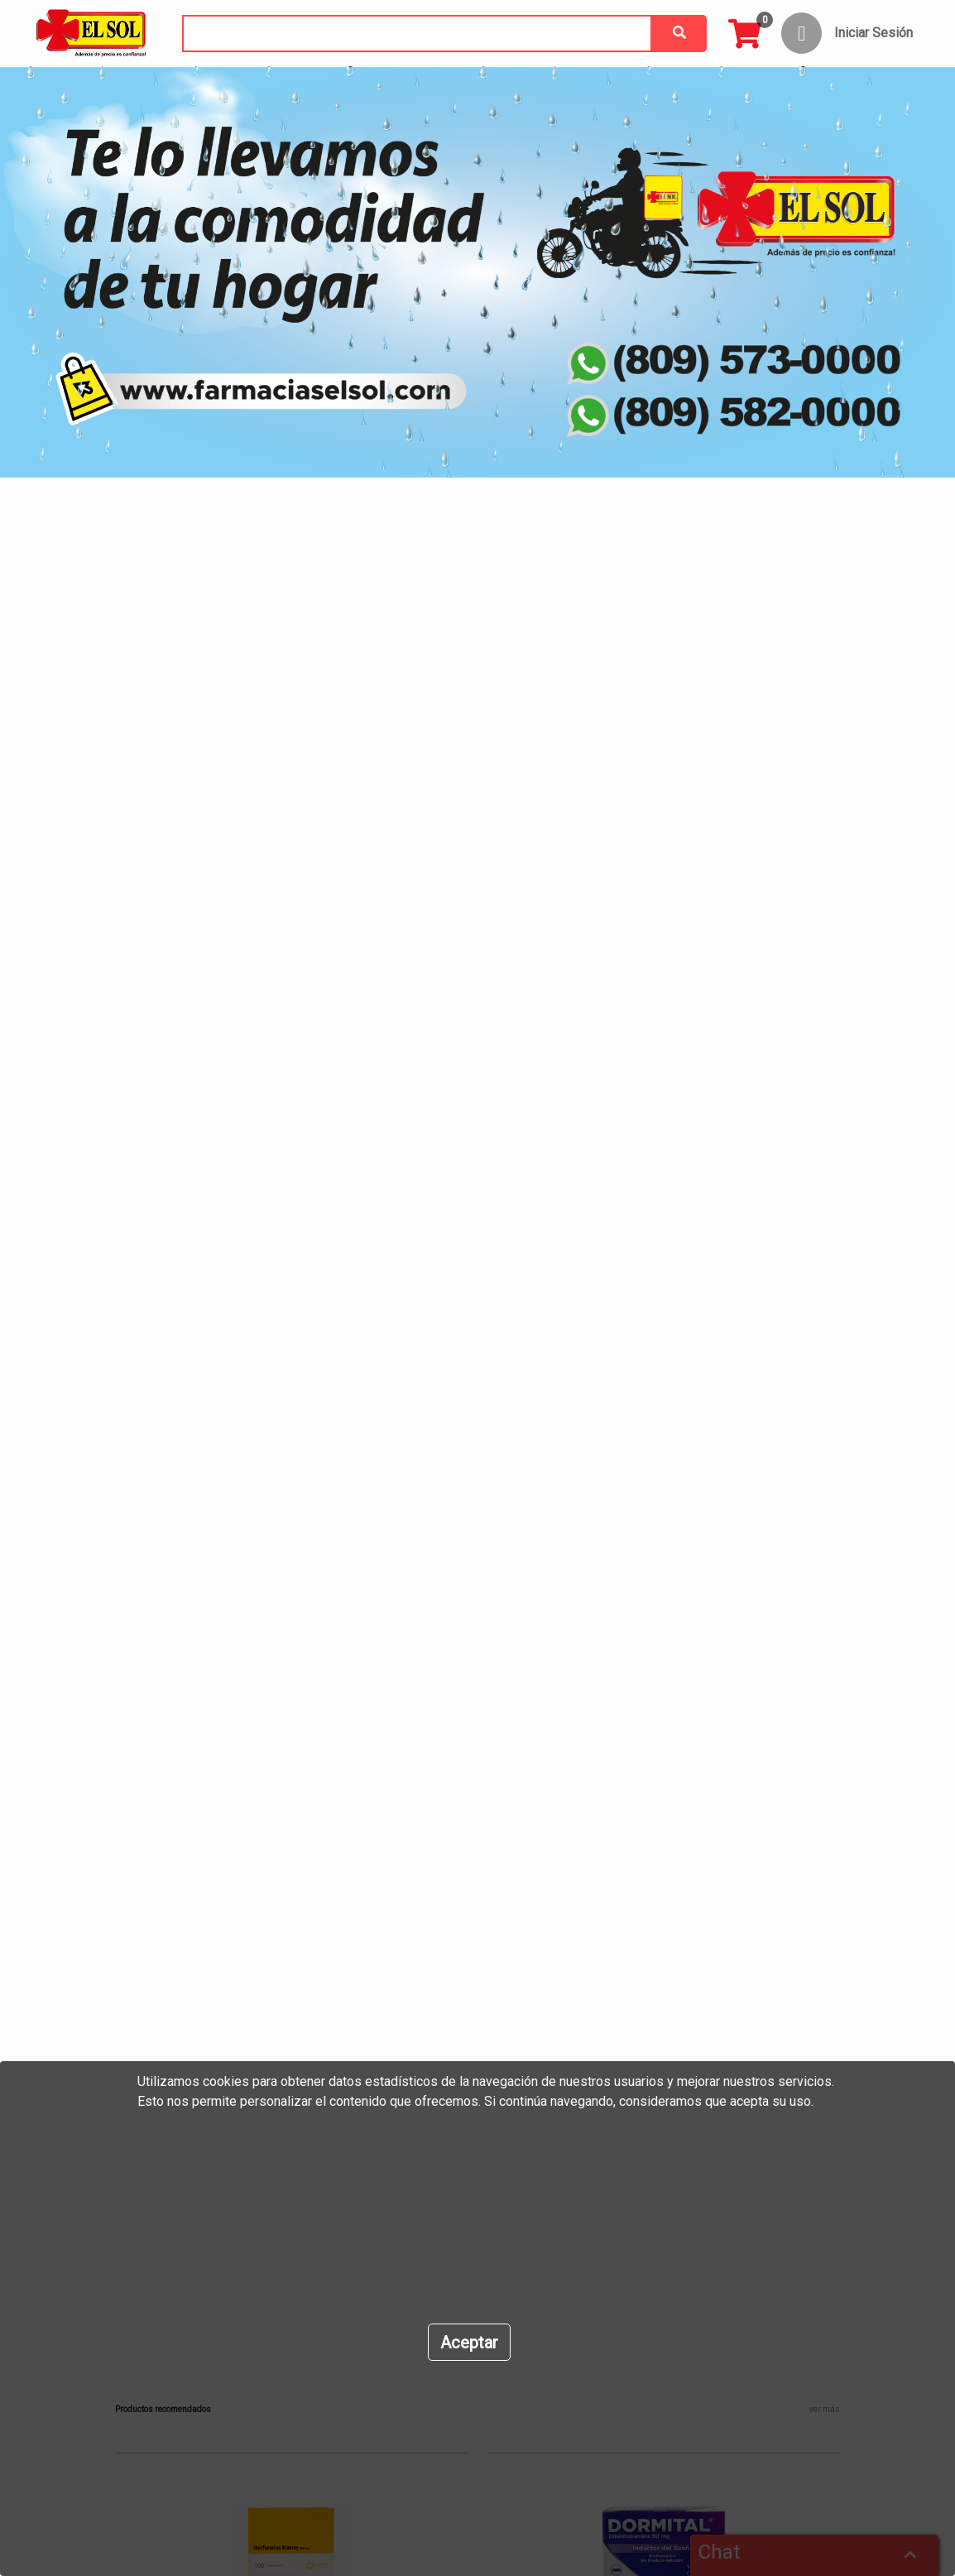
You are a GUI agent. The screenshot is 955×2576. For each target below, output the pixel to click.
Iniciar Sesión (873, 33)
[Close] (469, 2342)
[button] (71, 1225)
